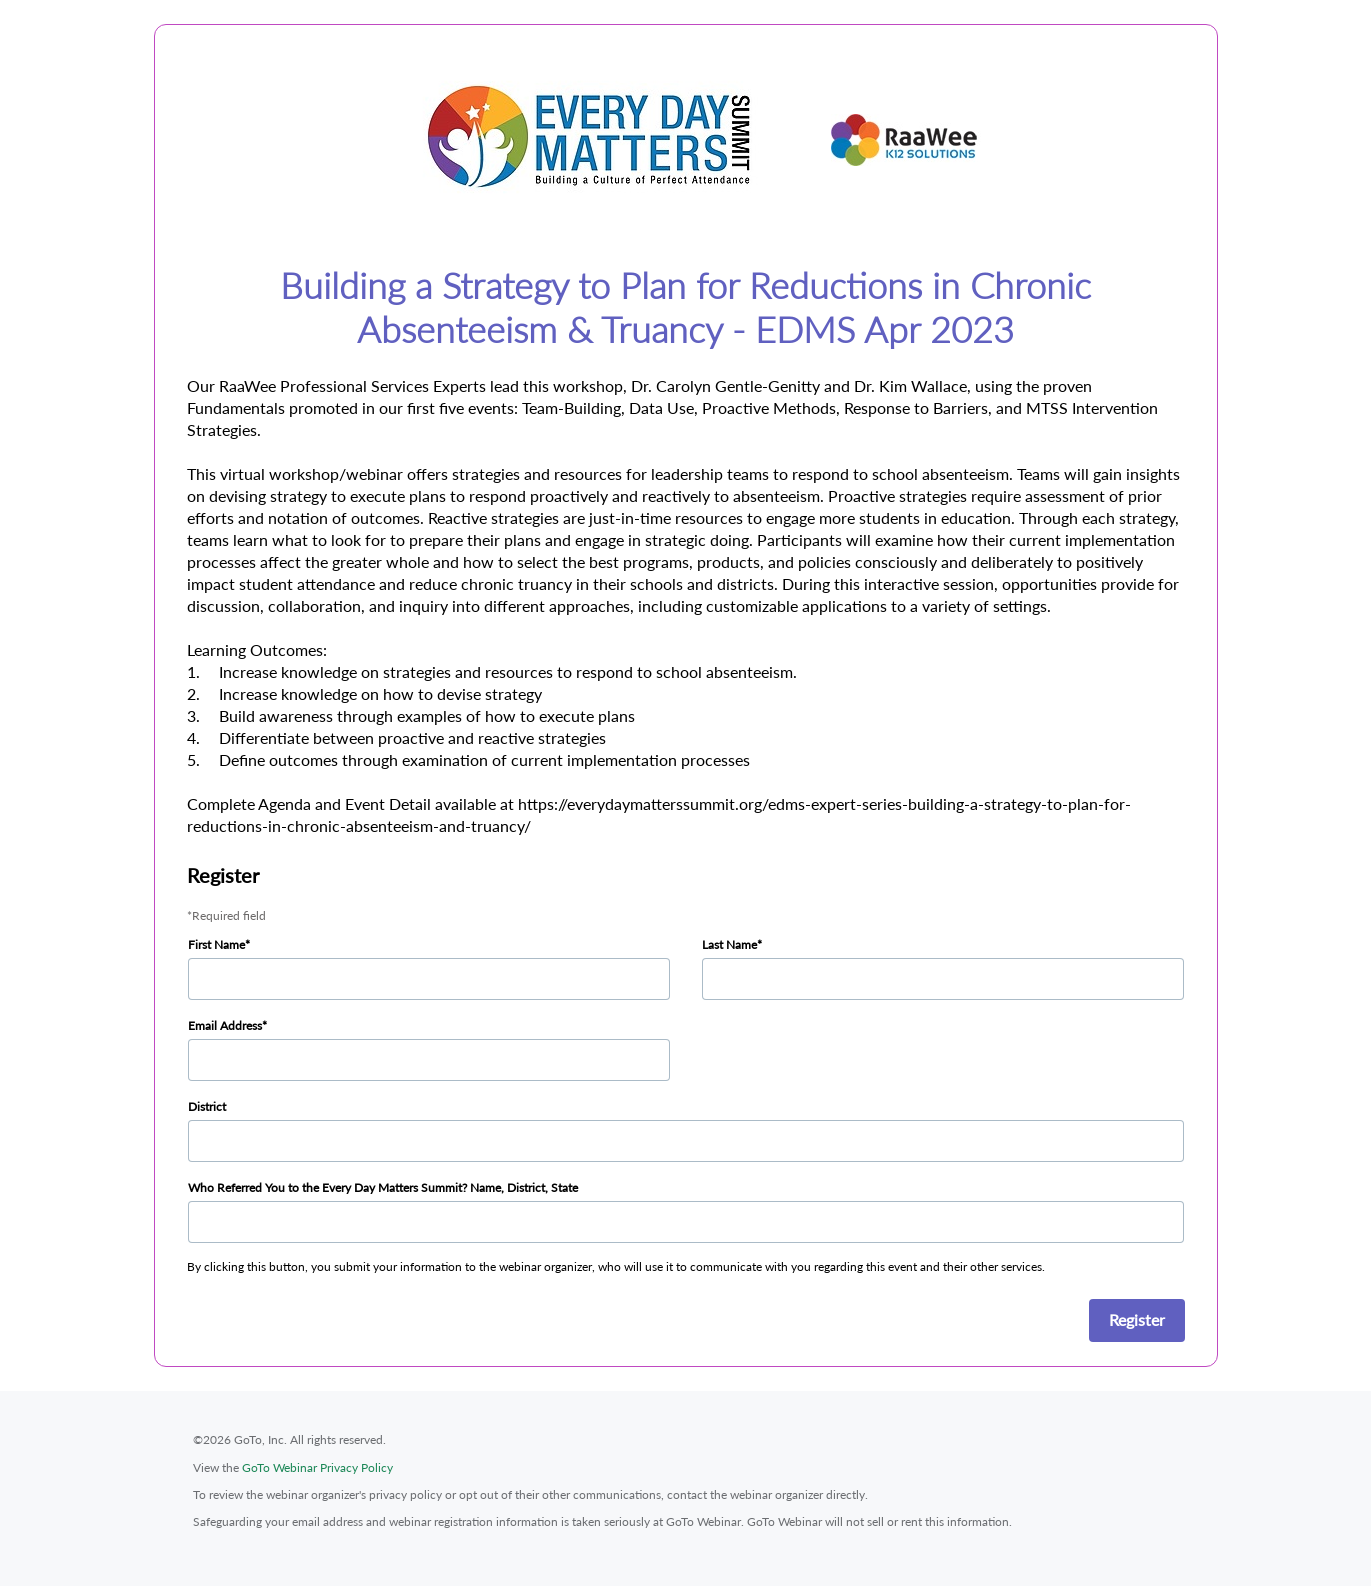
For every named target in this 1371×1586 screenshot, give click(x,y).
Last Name (729, 944)
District (207, 1106)
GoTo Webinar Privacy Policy (317, 1467)
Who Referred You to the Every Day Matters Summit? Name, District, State (383, 1187)
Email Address (225, 1025)
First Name (216, 944)
